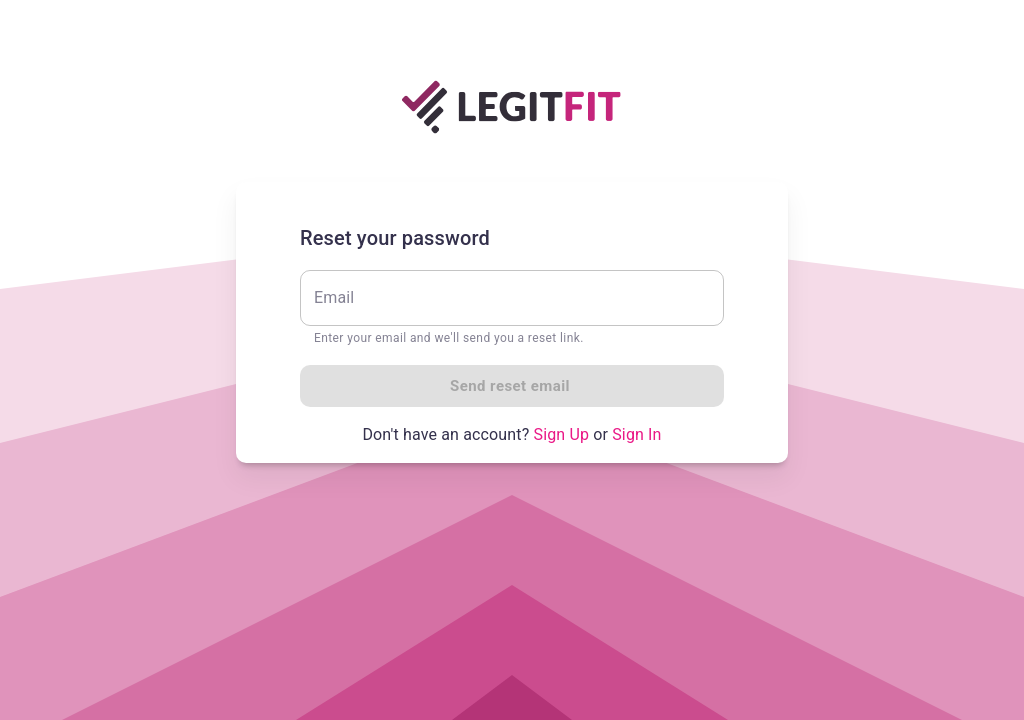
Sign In (636, 434)
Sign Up (562, 434)
